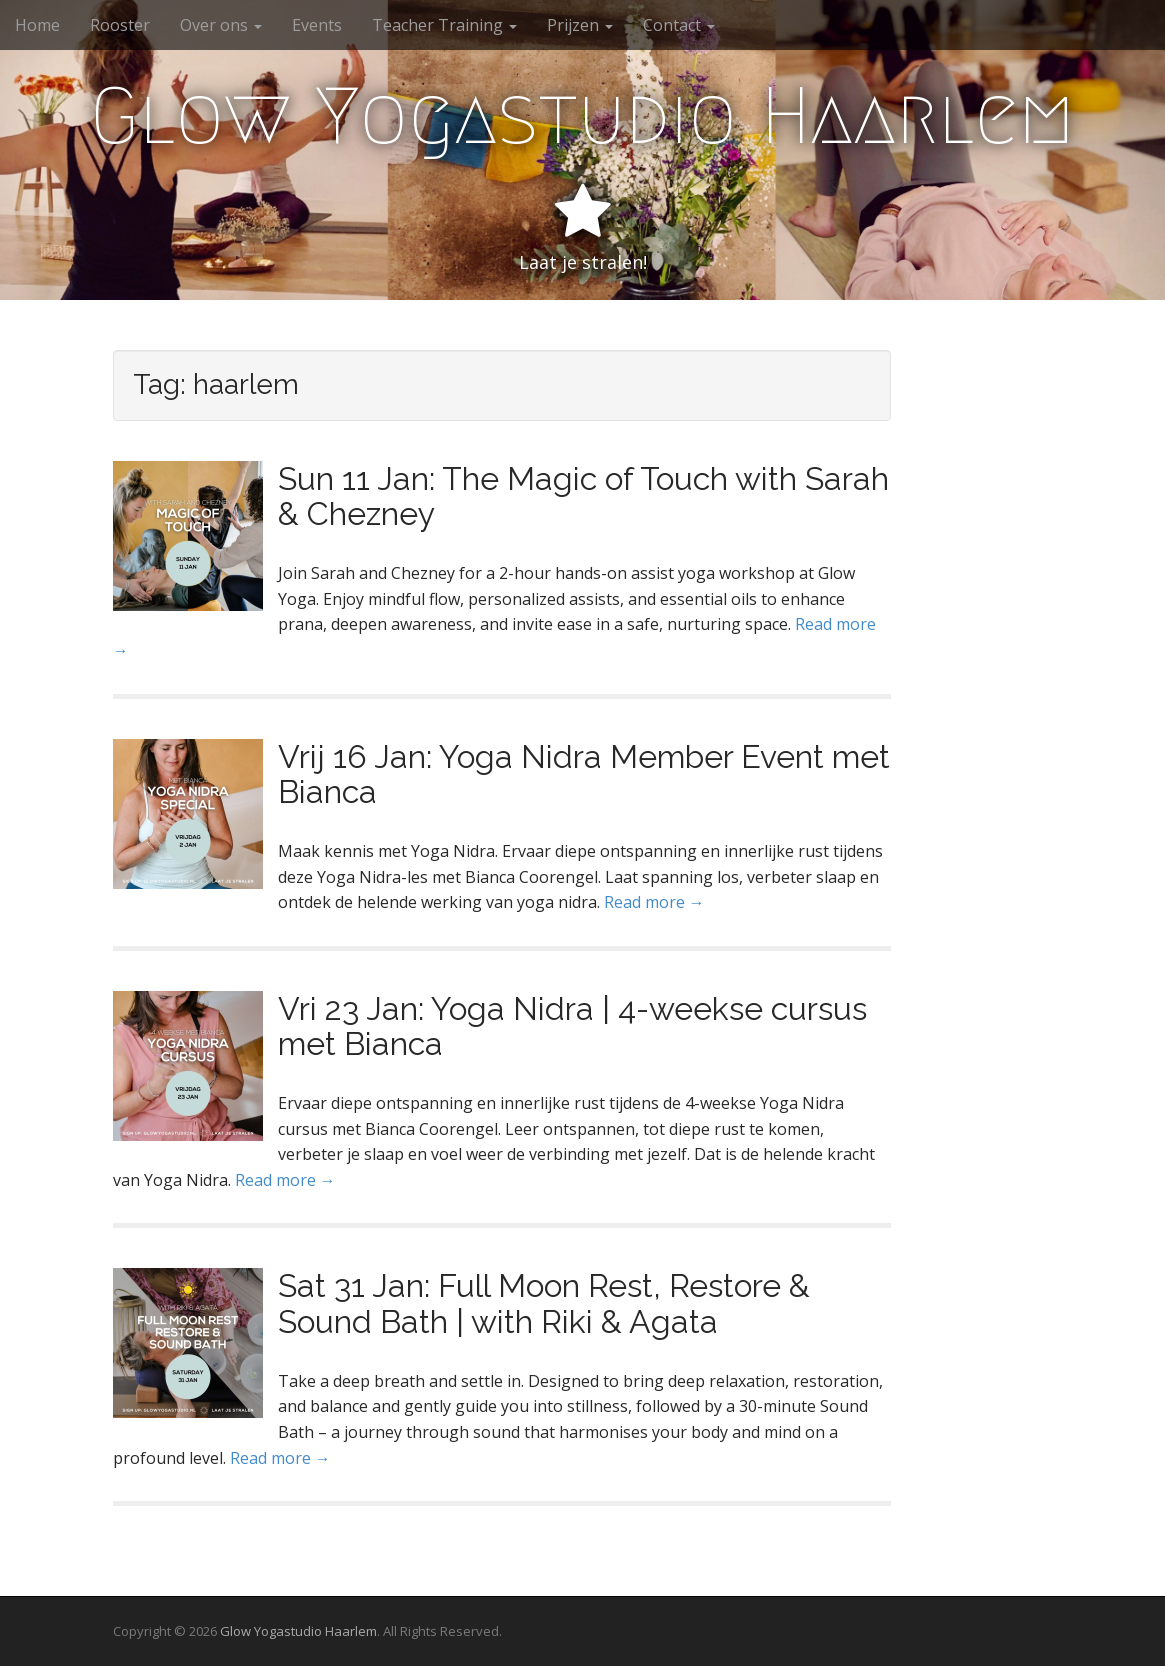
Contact (679, 25)
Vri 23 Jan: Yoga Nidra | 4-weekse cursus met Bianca (572, 1026)
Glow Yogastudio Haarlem (582, 116)
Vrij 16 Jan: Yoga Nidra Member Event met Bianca (584, 774)
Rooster (120, 25)
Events (317, 25)
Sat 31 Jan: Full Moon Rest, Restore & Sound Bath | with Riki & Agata (544, 1303)
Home (37, 25)
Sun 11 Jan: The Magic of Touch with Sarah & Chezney (583, 496)
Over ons (221, 25)
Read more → (654, 902)
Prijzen (580, 25)
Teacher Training (444, 25)
